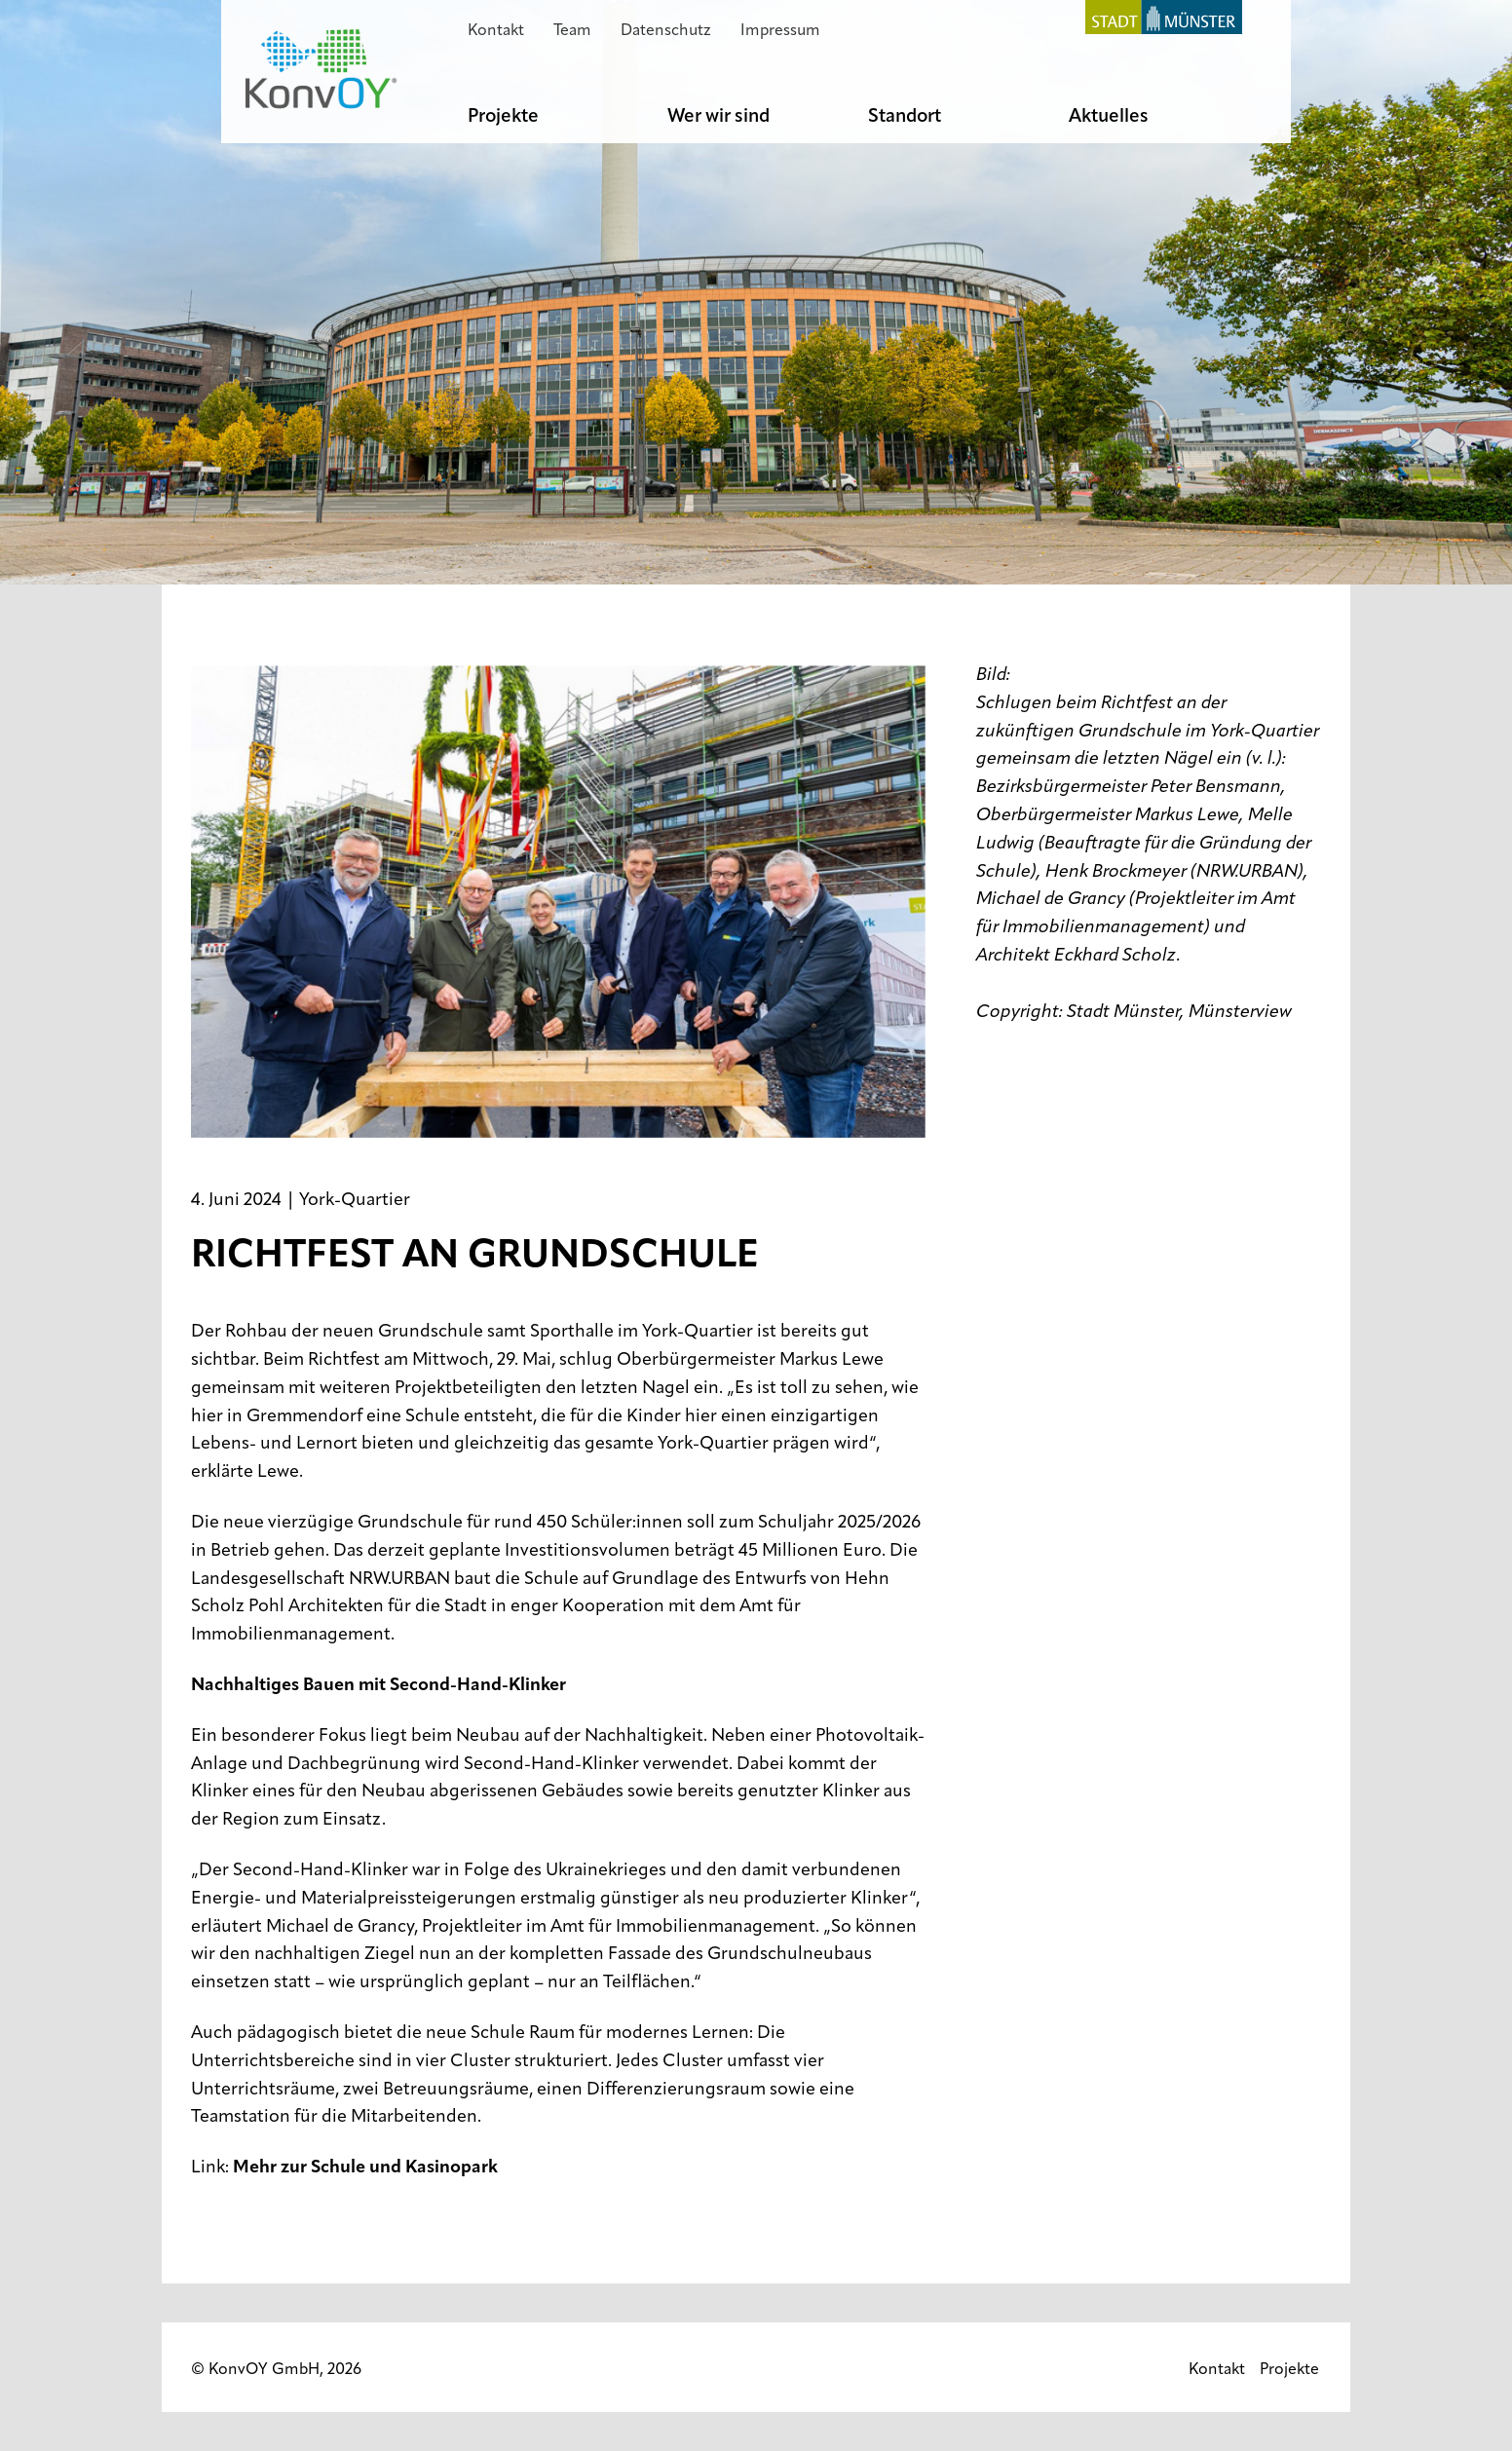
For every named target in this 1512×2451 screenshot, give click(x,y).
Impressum (780, 31)
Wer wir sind (718, 117)
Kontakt (496, 31)
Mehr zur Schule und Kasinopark (365, 2168)
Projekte (503, 117)
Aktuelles (1109, 117)
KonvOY (321, 68)
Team (572, 31)
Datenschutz (666, 31)
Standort (904, 117)
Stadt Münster (1156, 17)
